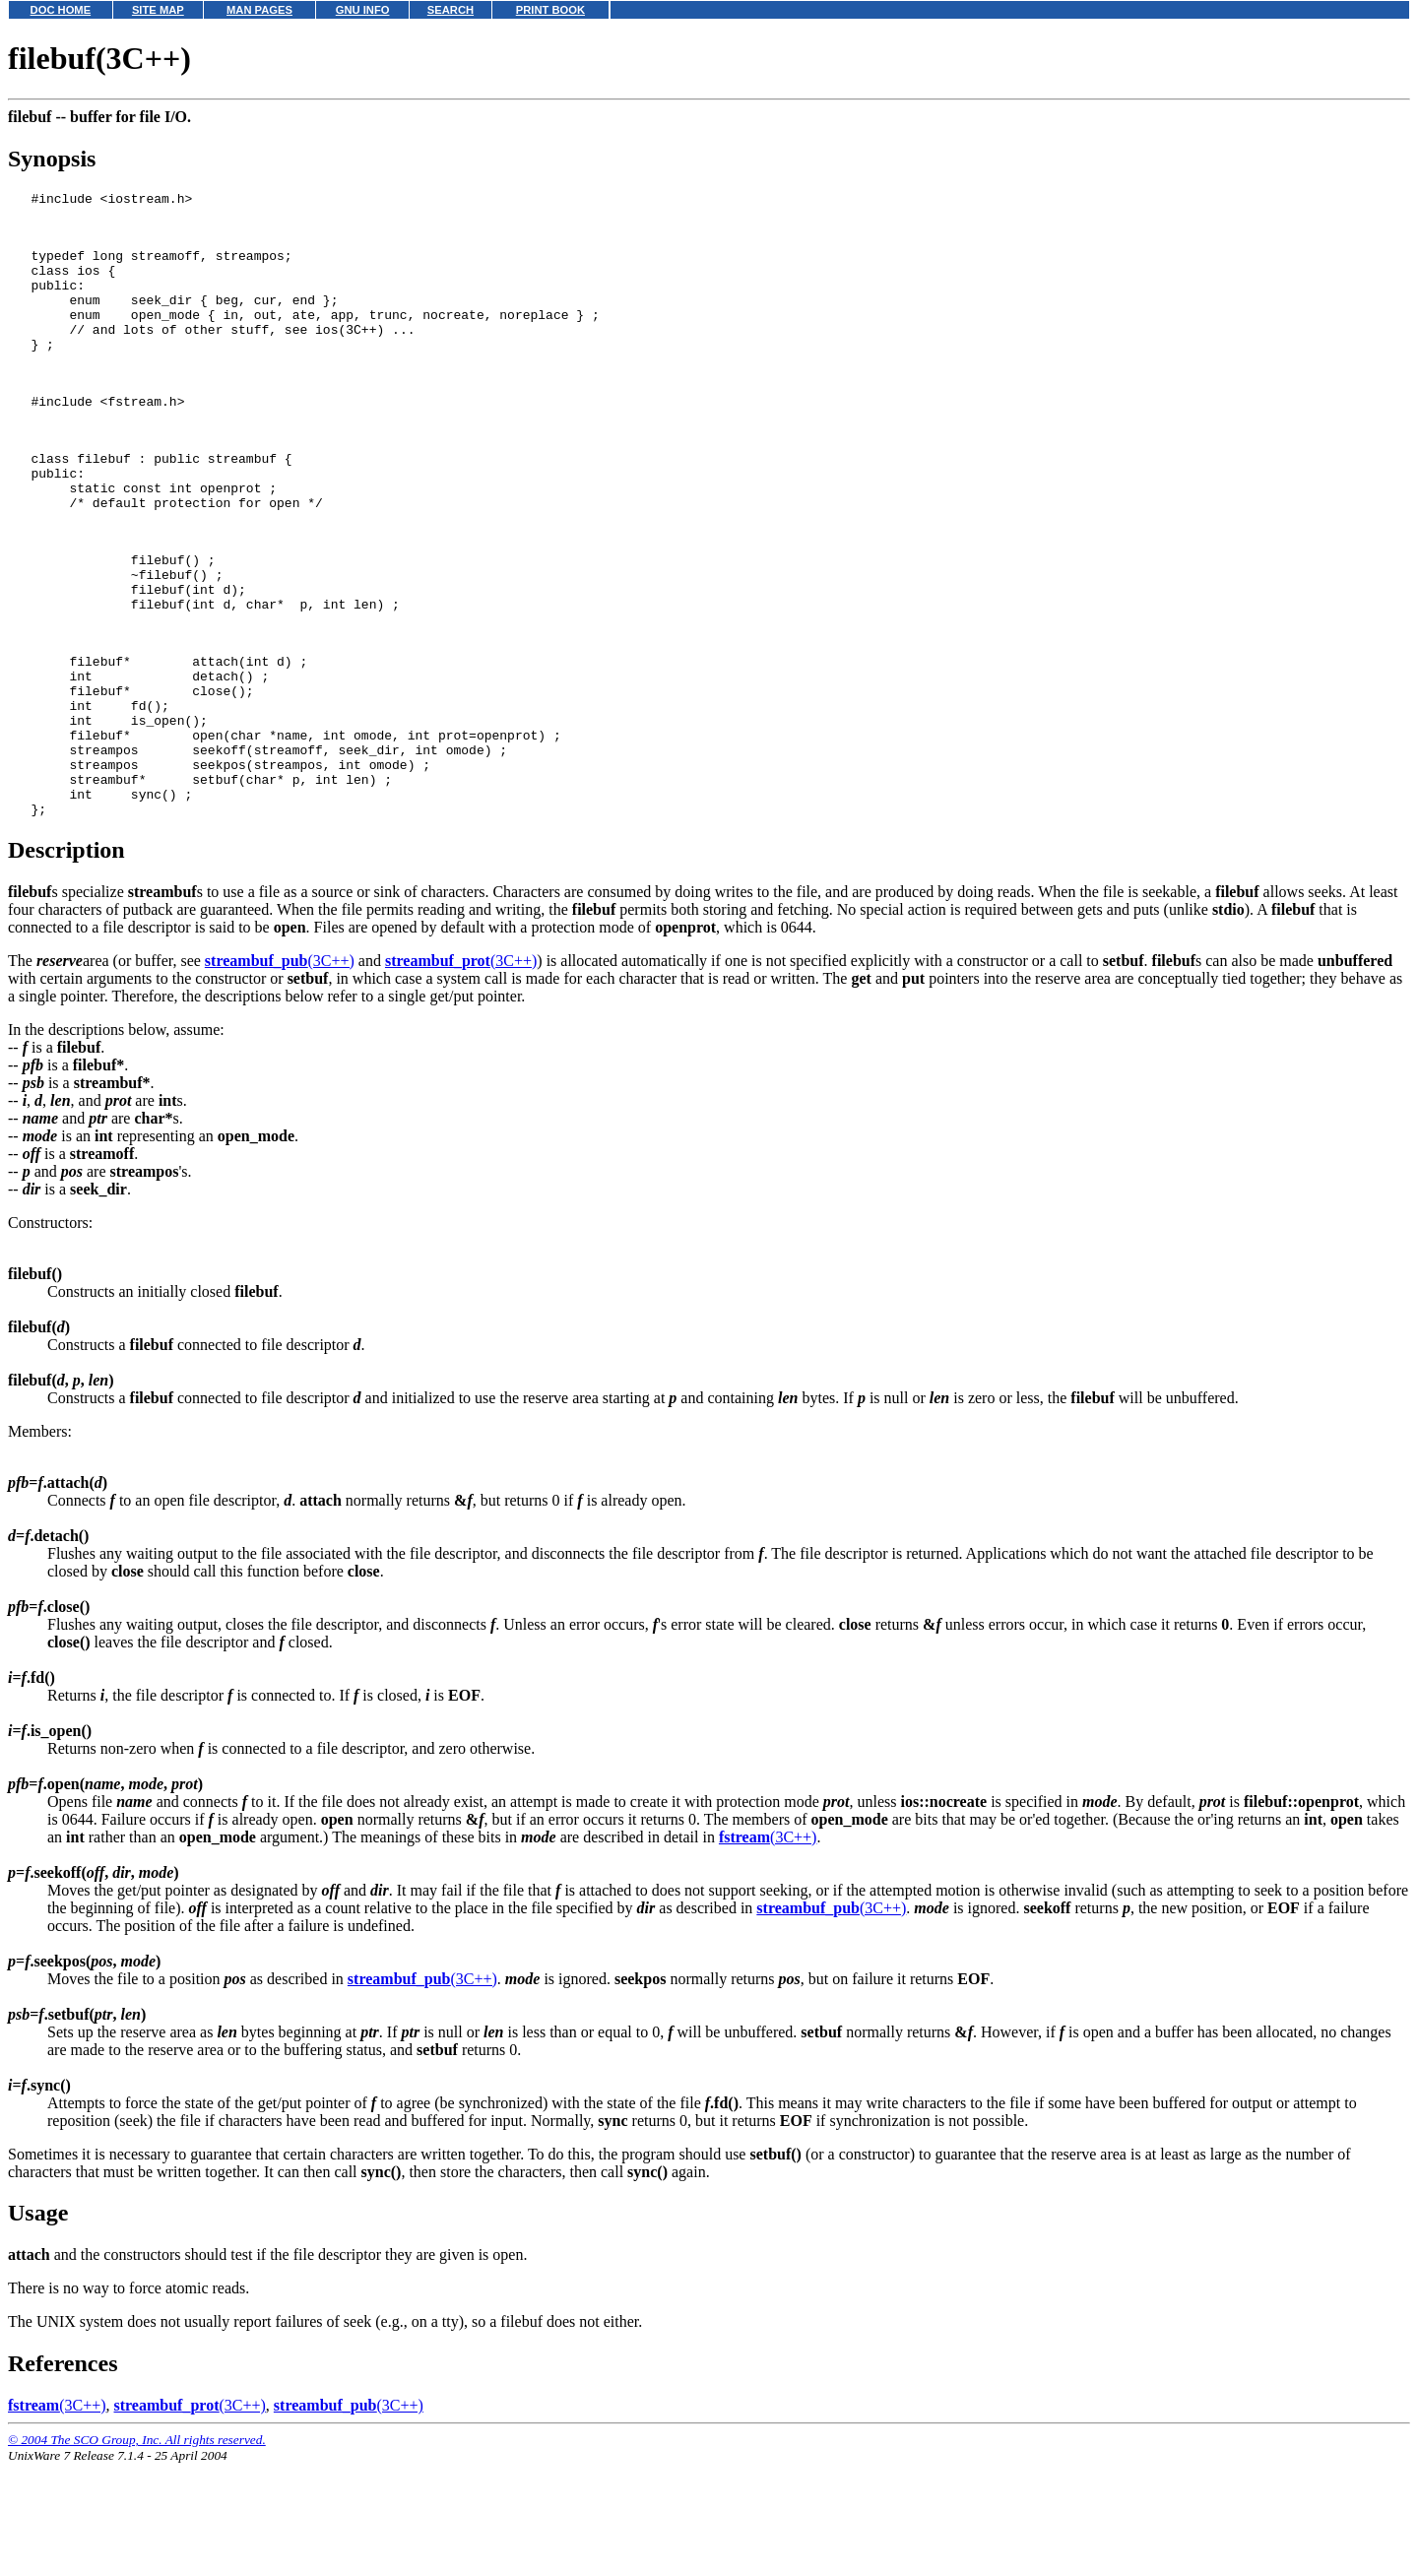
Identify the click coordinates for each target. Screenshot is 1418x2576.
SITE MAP (158, 10)
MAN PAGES (259, 10)
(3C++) (279, 1072)
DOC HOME (61, 10)
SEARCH (450, 10)
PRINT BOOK (550, 10)
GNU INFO (363, 10)
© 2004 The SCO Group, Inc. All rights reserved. (137, 2551)
